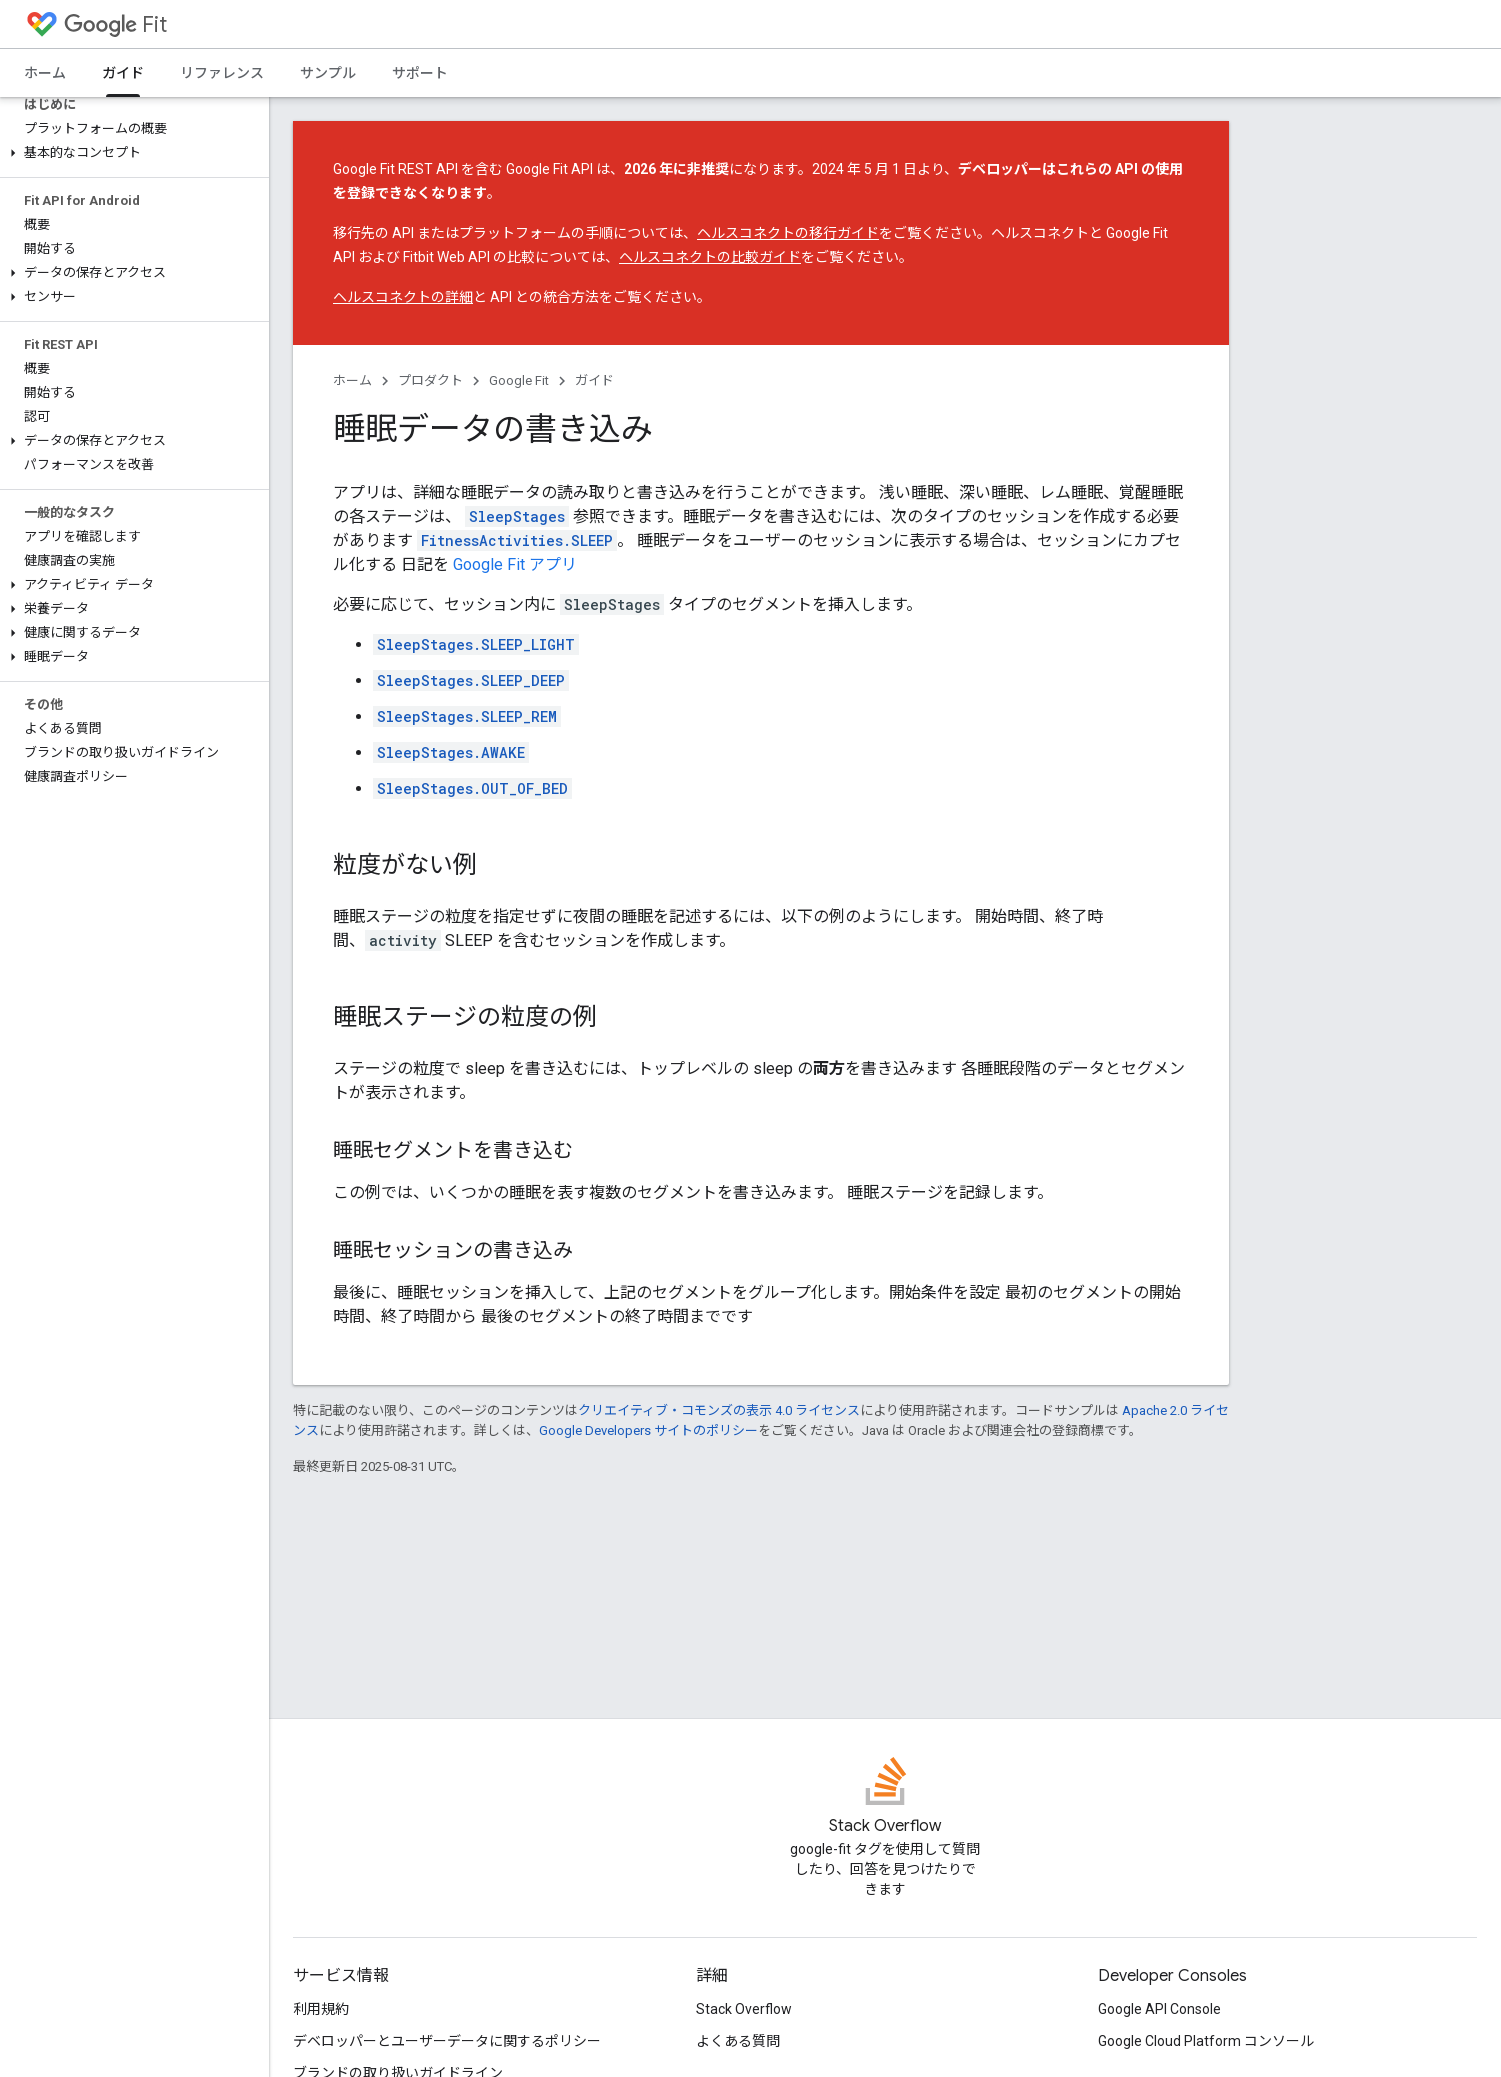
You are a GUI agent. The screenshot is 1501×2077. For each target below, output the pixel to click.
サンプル (328, 73)
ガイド (594, 380)
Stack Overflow (744, 2009)
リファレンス (222, 73)
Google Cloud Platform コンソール (1206, 2041)
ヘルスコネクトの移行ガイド (788, 233)
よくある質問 (738, 2041)
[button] (130, 153)
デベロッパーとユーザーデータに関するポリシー (447, 2041)
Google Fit (519, 380)
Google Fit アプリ (515, 564)
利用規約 (321, 2009)
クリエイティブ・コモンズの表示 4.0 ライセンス (719, 1410)
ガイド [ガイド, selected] (123, 73)
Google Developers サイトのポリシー (648, 1430)
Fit (115, 24)
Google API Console (1159, 2009)
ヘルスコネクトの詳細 (403, 297)
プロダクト (430, 380)
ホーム (45, 73)
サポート (420, 73)
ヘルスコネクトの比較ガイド (710, 257)
